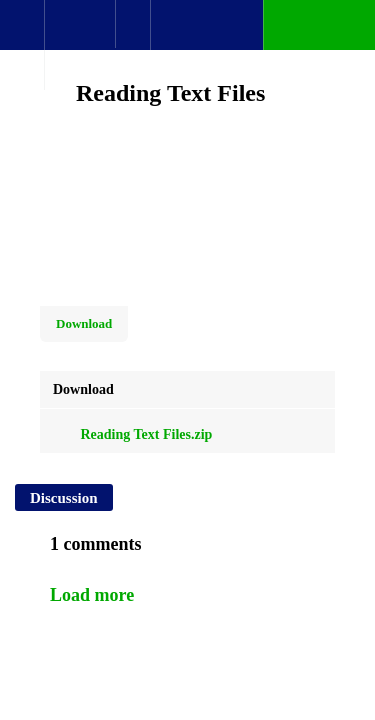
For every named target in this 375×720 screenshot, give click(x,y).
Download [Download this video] (84, 323)
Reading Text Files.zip (132, 434)
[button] (22, 35)
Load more (92, 595)
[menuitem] (79, 45)
